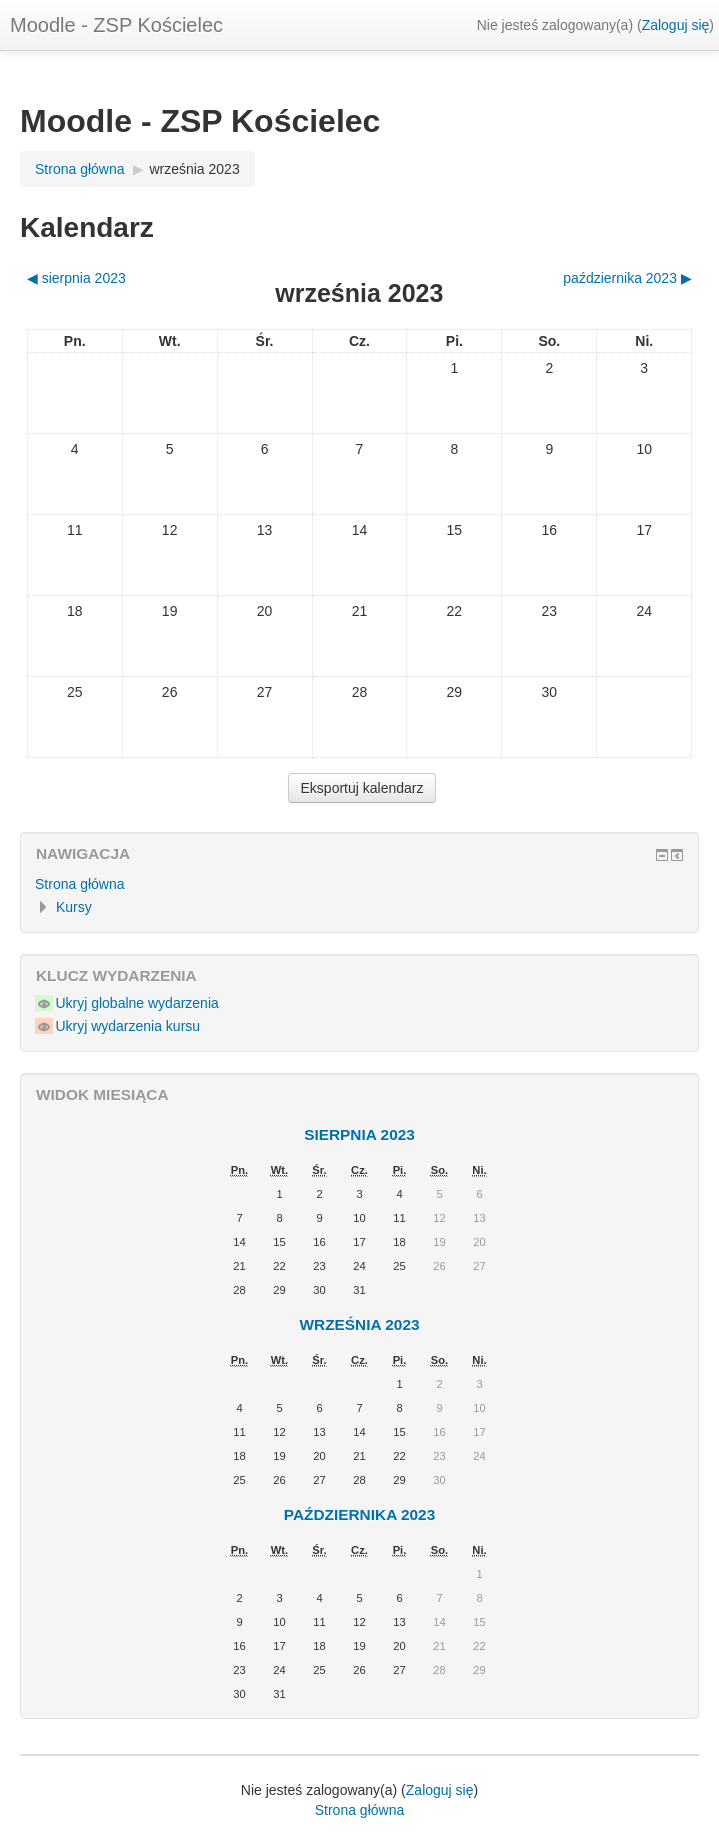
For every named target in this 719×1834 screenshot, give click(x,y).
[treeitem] (359, 884)
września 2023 (194, 169)
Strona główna (80, 884)
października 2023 (359, 1514)
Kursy (74, 907)
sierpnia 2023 (359, 1134)
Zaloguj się (676, 25)
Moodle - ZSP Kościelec (116, 25)
